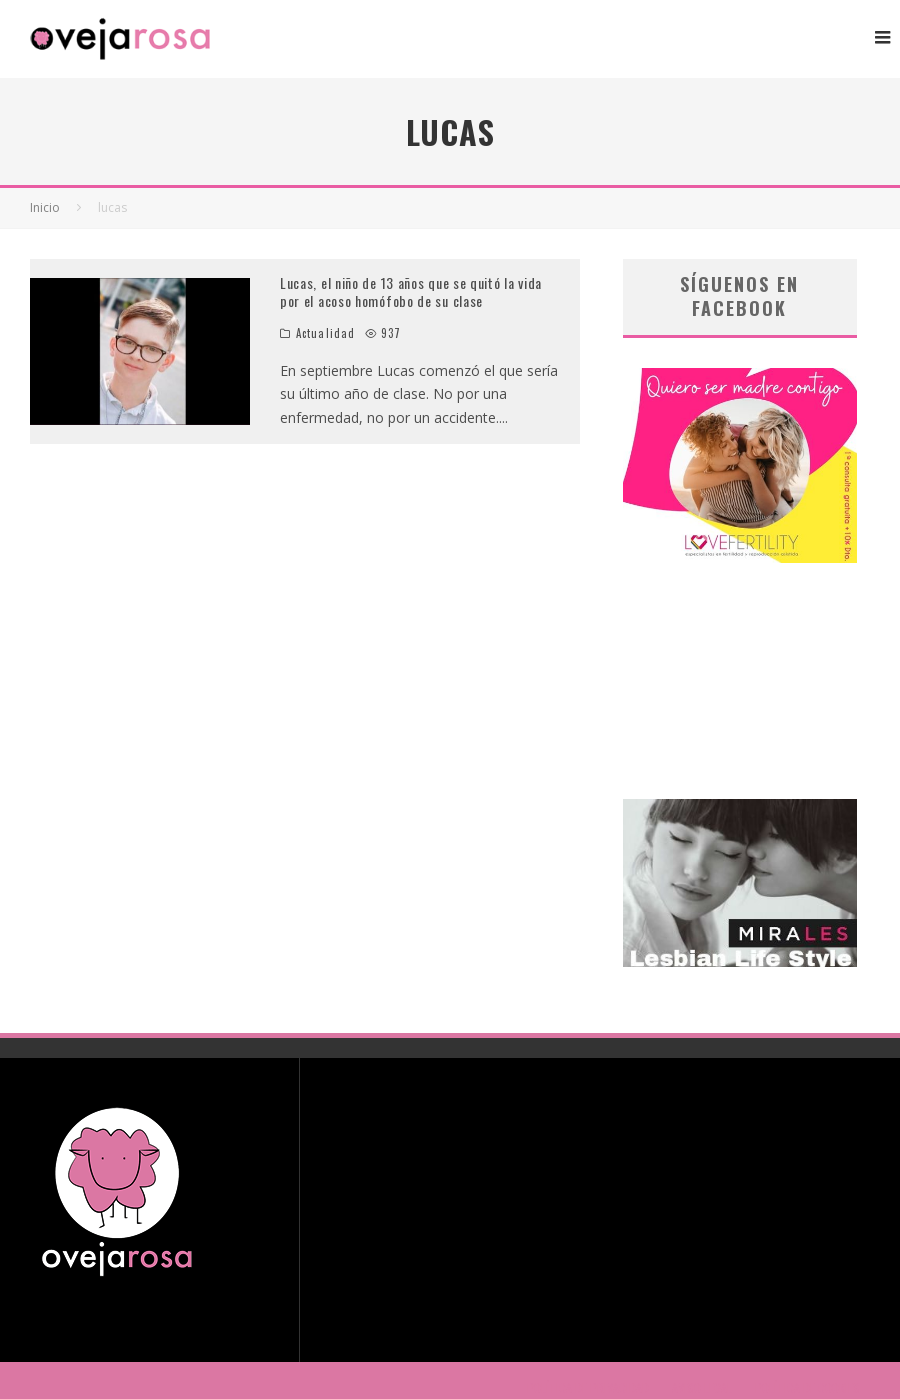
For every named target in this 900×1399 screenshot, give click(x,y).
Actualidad (325, 333)
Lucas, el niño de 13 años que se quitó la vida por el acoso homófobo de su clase (411, 291)
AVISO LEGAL (702, 1388)
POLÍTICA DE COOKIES (807, 1388)
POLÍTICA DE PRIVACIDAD (588, 1388)
